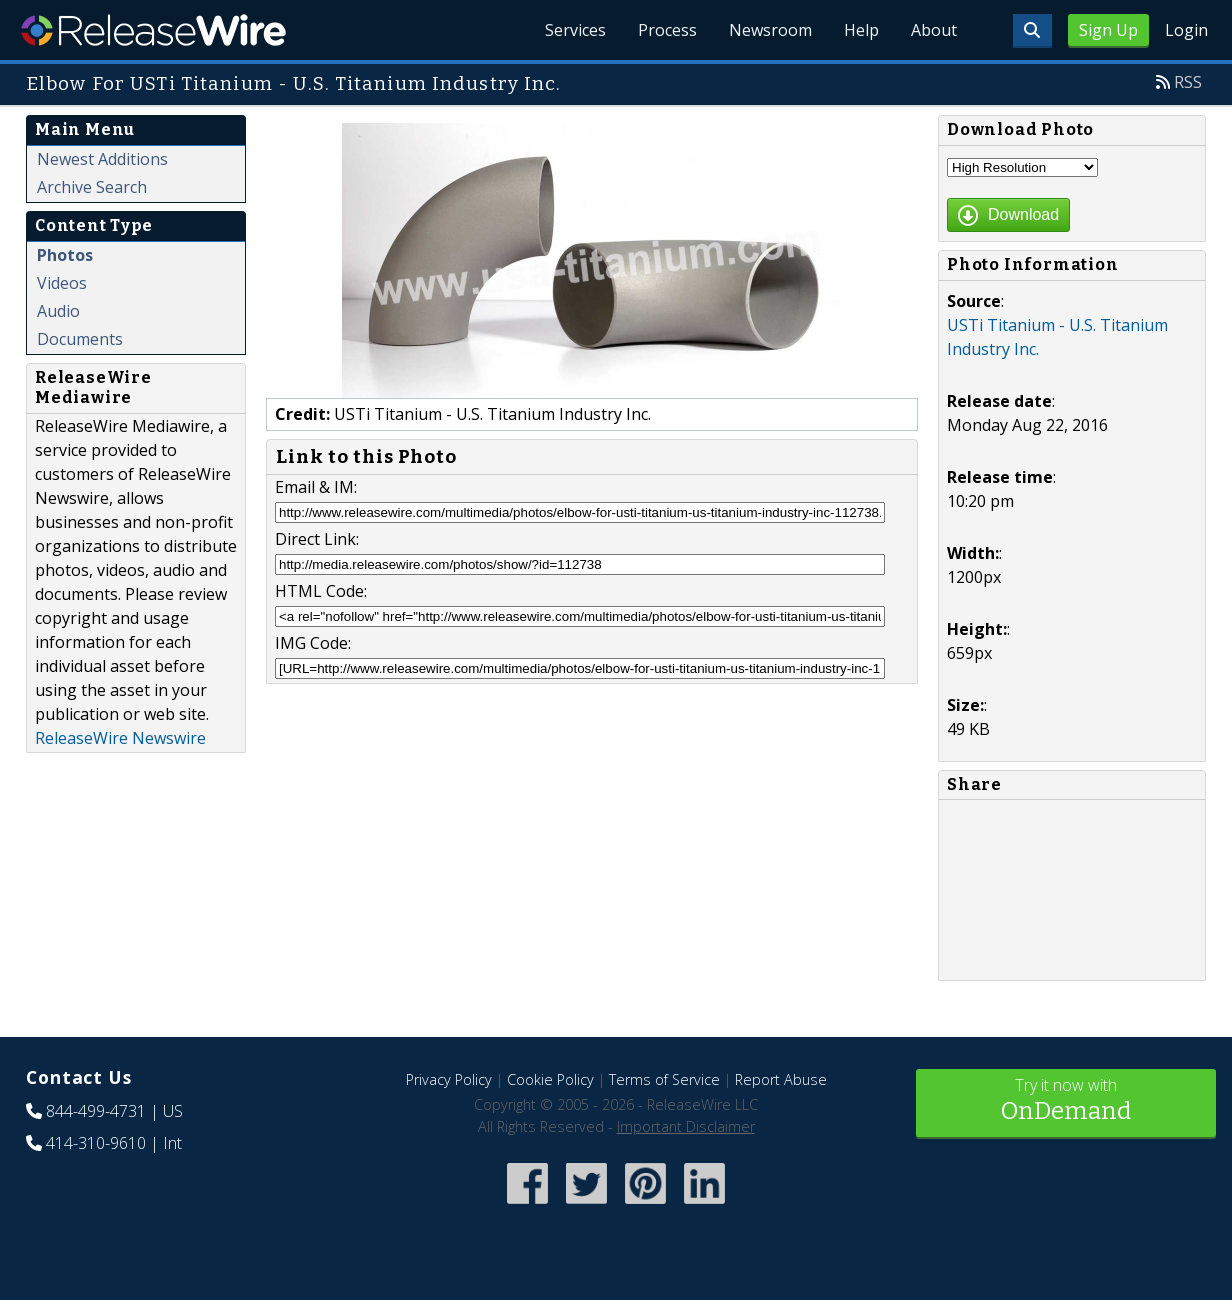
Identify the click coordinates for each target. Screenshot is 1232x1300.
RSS (1188, 82)
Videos (62, 283)
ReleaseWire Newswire (120, 738)
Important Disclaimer (686, 1126)
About (934, 30)
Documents (80, 339)
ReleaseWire (153, 30)
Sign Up (1108, 30)
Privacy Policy (449, 1079)
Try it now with (1066, 1101)
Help (861, 30)
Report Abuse (781, 1079)
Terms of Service (664, 1079)
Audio (58, 311)
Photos (65, 255)
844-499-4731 (96, 1111)
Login (1186, 30)
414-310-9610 (96, 1143)
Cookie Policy (550, 1079)
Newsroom (770, 30)
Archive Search (92, 187)
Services (575, 30)
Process (667, 30)
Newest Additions (102, 159)
